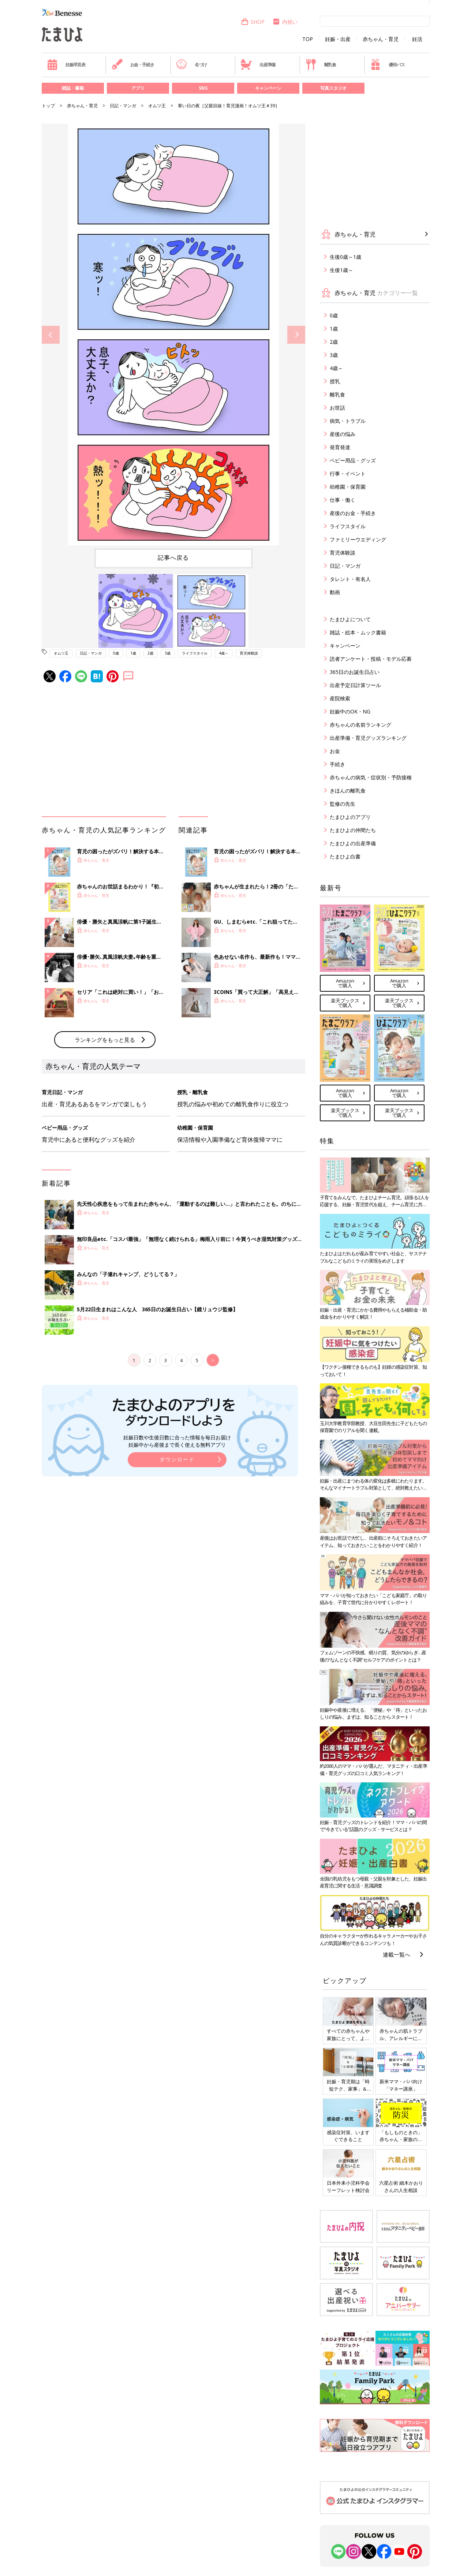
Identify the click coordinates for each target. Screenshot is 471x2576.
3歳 (168, 653)
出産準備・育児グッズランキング (368, 737)
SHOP (253, 21)
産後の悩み (342, 433)
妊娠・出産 (338, 39)
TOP (307, 39)
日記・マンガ (123, 105)
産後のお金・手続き (353, 513)
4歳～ (223, 653)
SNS (203, 88)
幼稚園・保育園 (348, 486)
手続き (337, 764)
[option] (173, 334)
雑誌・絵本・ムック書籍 (358, 632)
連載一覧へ (396, 1954)
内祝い (285, 21)
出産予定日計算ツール (355, 685)
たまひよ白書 (345, 856)
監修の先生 (342, 803)
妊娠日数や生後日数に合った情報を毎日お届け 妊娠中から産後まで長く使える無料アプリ (177, 1441)
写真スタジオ (333, 88)
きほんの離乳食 (348, 790)
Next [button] (296, 335)
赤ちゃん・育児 (381, 39)
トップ (48, 105)
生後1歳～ (341, 269)
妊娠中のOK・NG (350, 711)
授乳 (335, 381)
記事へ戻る (173, 557)
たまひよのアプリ (350, 816)
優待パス (387, 64)
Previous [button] (51, 335)
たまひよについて (350, 619)
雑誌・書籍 (73, 88)
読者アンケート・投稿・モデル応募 (371, 658)
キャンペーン (268, 88)
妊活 (417, 39)
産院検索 (340, 698)
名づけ (191, 64)
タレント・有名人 (350, 578)
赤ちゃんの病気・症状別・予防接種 (371, 777)
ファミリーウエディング (358, 539)
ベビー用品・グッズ (353, 460)
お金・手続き (133, 64)
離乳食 (321, 64)
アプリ (138, 88)
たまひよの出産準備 (353, 843)
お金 (335, 751)
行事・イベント (348, 473)
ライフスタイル (195, 653)
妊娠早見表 (66, 64)
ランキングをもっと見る (105, 1039)
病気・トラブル (348, 420)
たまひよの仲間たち (353, 830)
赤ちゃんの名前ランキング (360, 724)
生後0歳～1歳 (345, 256)
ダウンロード (177, 1459)
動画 (335, 592)
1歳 (133, 653)
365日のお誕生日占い (355, 671)
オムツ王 (157, 105)
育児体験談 (249, 653)
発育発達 (340, 447)
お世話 (337, 407)
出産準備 (258, 64)
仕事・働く (342, 499)
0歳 (116, 653)
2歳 (150, 653)
